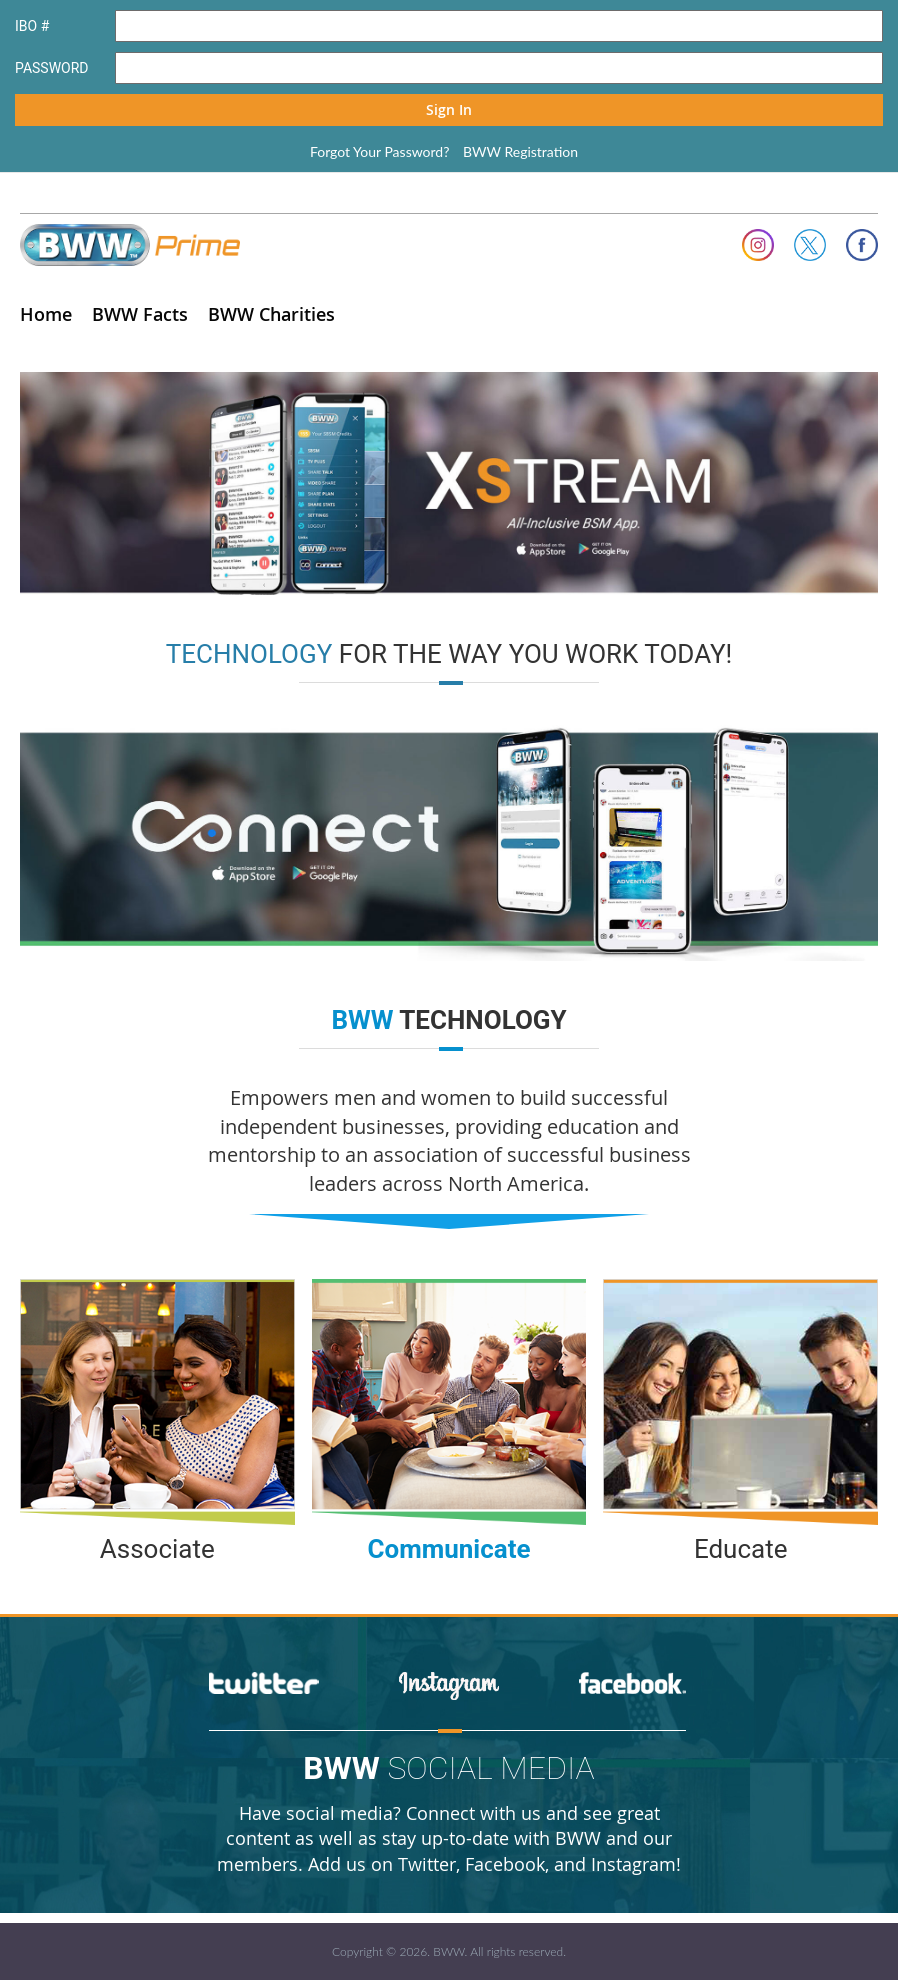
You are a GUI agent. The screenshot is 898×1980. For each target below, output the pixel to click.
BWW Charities (271, 314)
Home (46, 314)
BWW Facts (140, 314)
